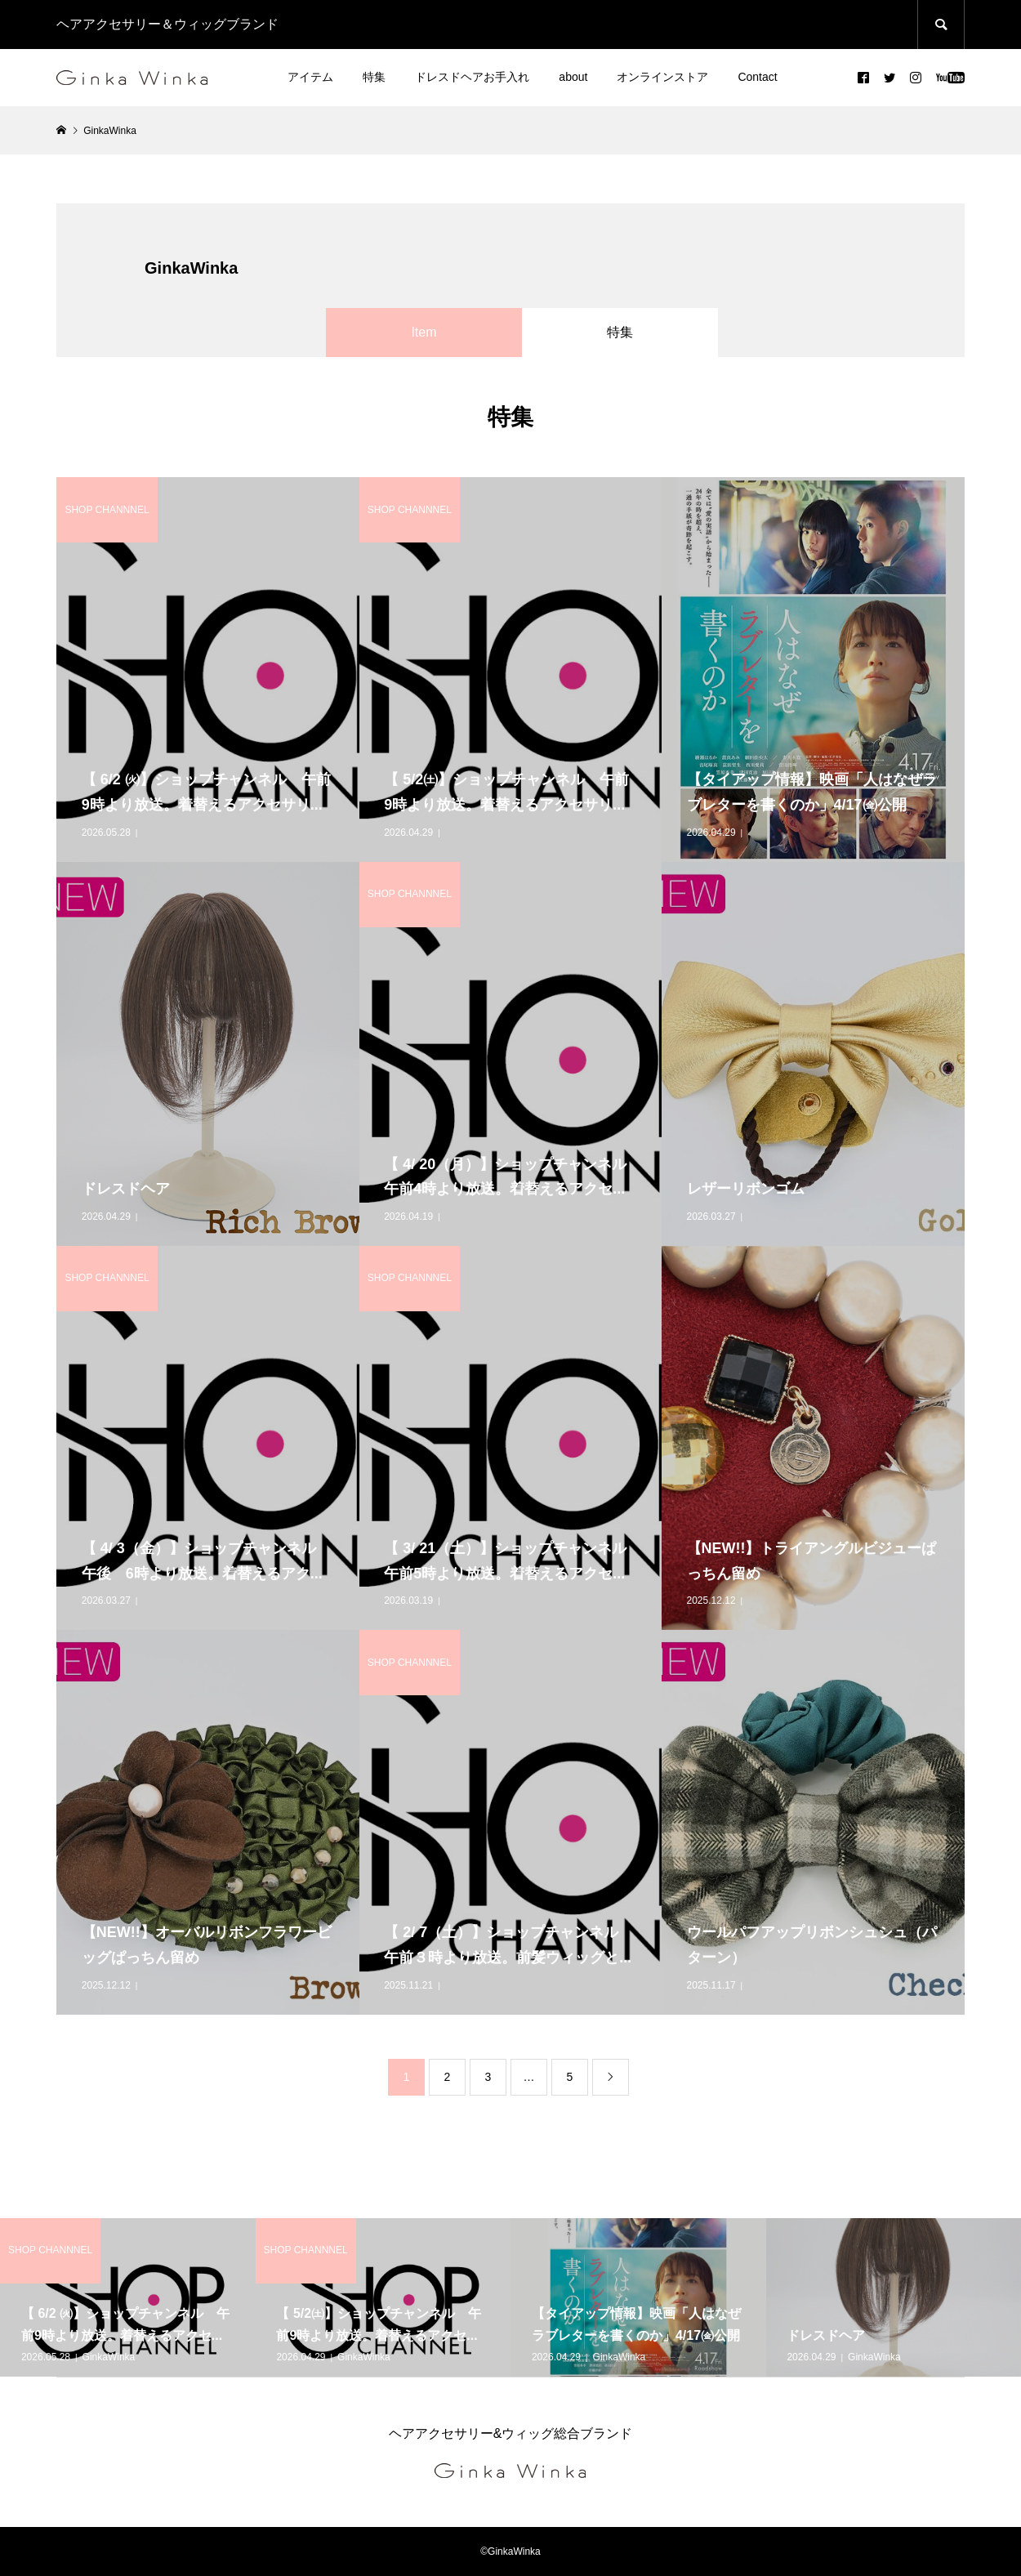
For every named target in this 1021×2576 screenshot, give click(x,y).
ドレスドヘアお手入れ (472, 76)
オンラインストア (662, 76)
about (573, 76)
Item (423, 332)
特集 (374, 76)
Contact (757, 76)
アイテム (310, 76)
